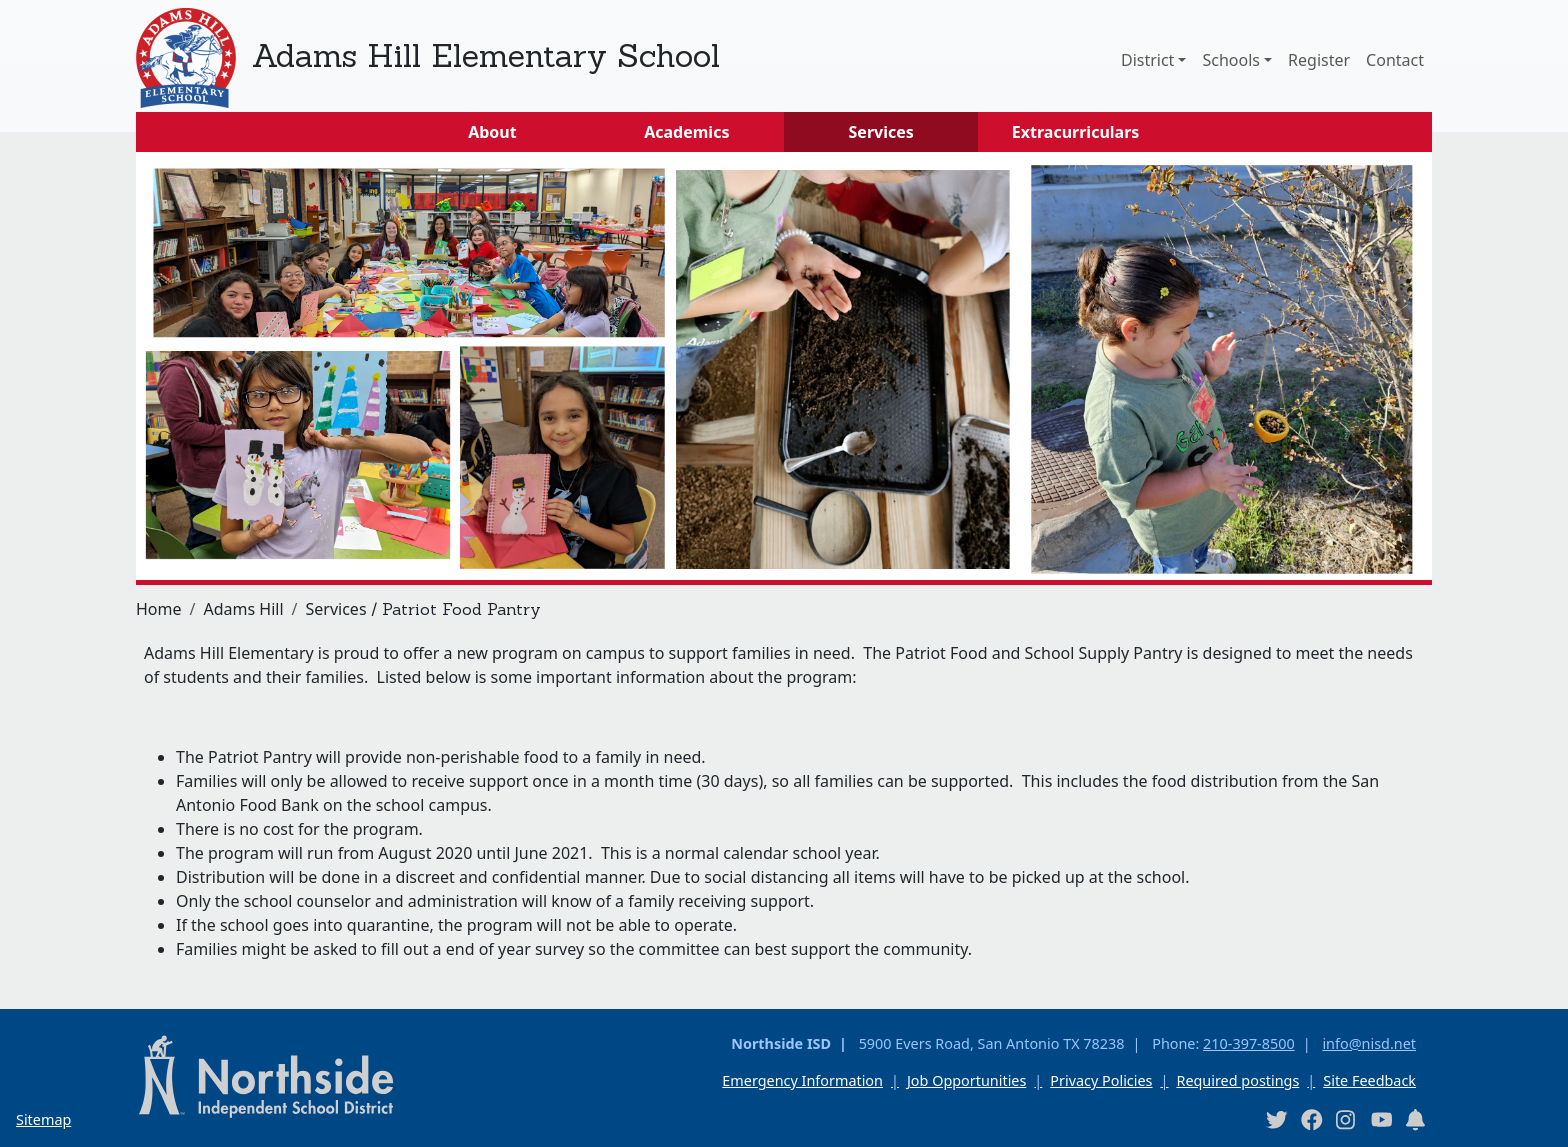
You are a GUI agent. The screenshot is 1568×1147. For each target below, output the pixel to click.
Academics (686, 132)
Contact (1395, 60)
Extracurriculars (1076, 132)
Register (1319, 60)
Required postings (1237, 1080)
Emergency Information (802, 1080)
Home (159, 609)
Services (881, 132)
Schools (1231, 60)
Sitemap (43, 1119)
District (1147, 60)
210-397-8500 (1249, 1043)
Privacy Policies (1101, 1080)
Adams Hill (243, 609)
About (492, 132)
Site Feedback (1369, 1080)
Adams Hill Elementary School (486, 55)
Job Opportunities (966, 1080)
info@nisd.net (1369, 1043)
